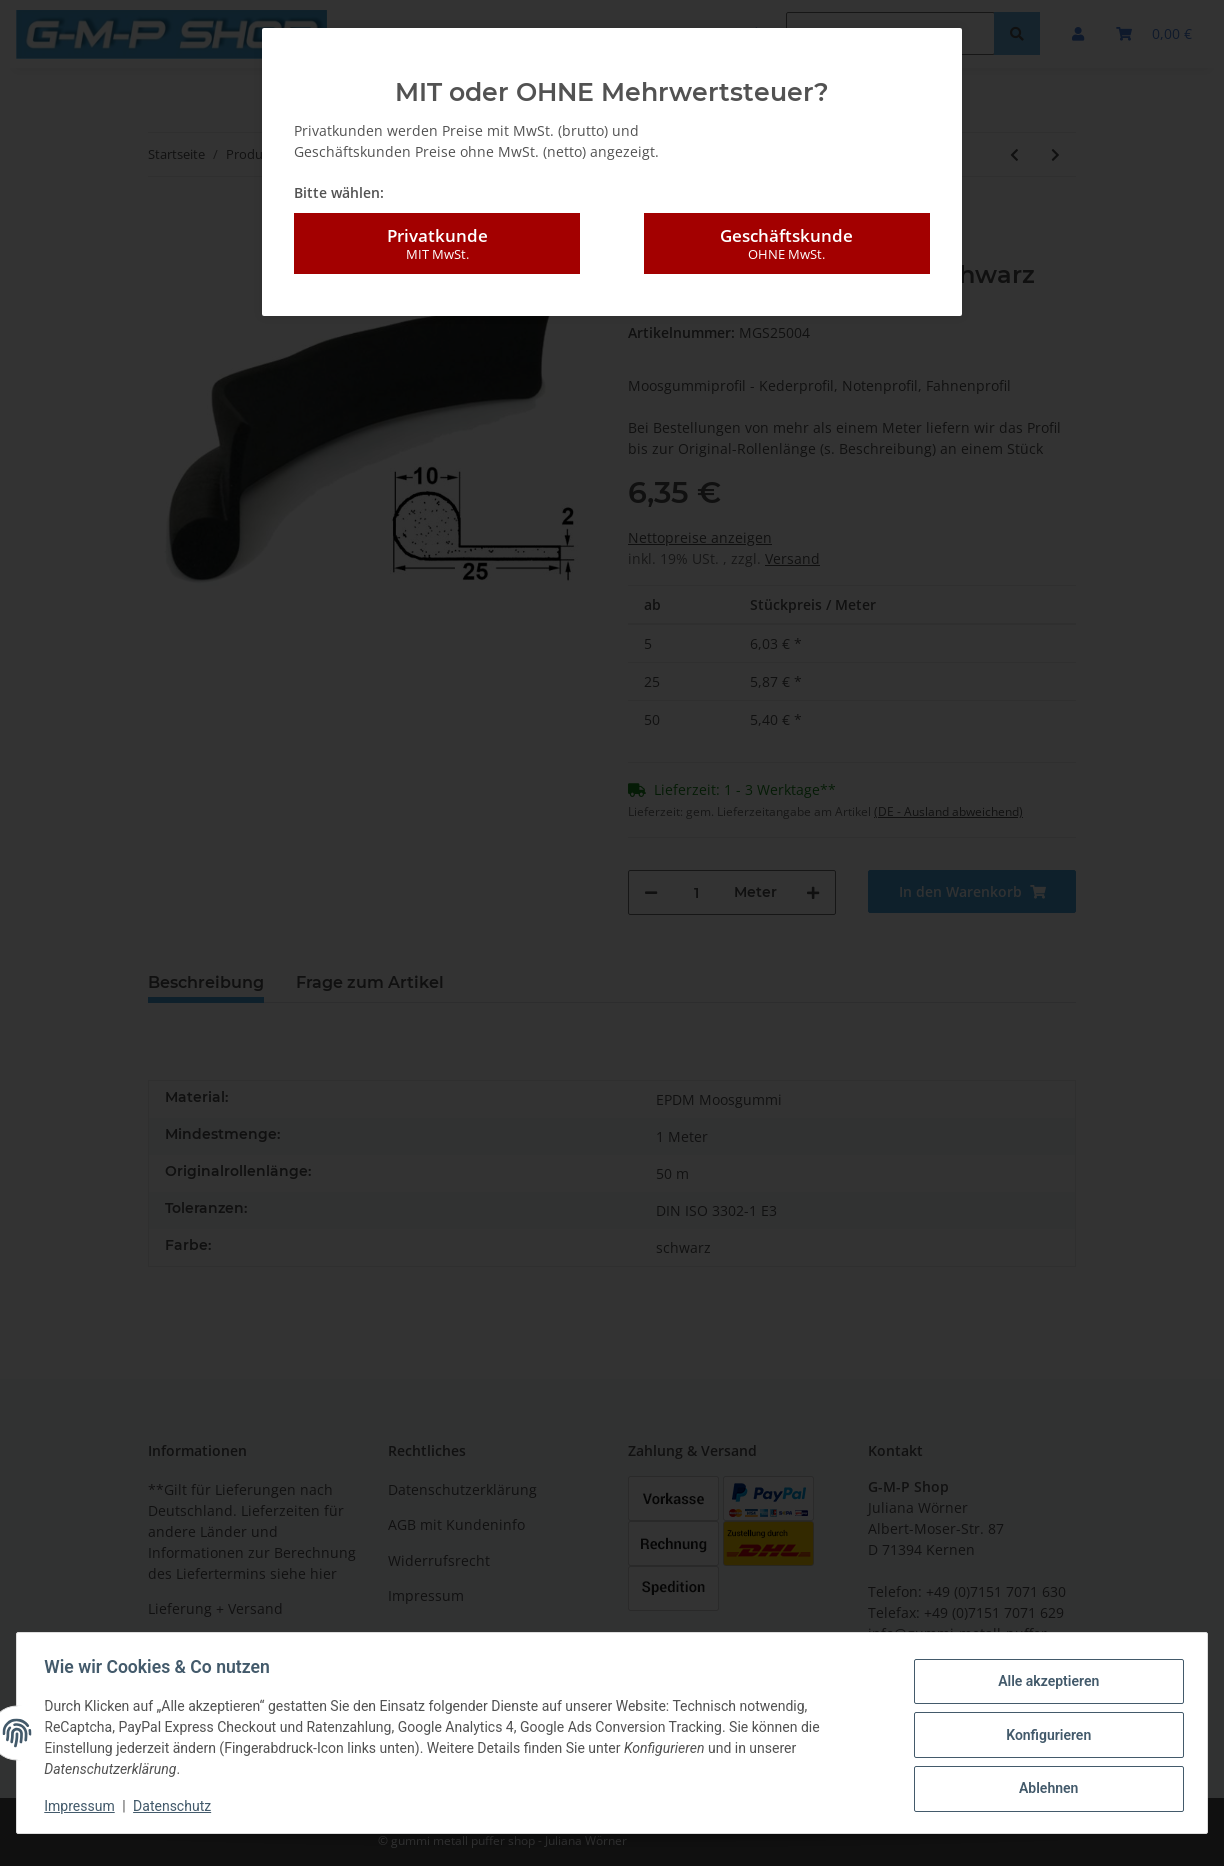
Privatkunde (437, 244)
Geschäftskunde (787, 244)
